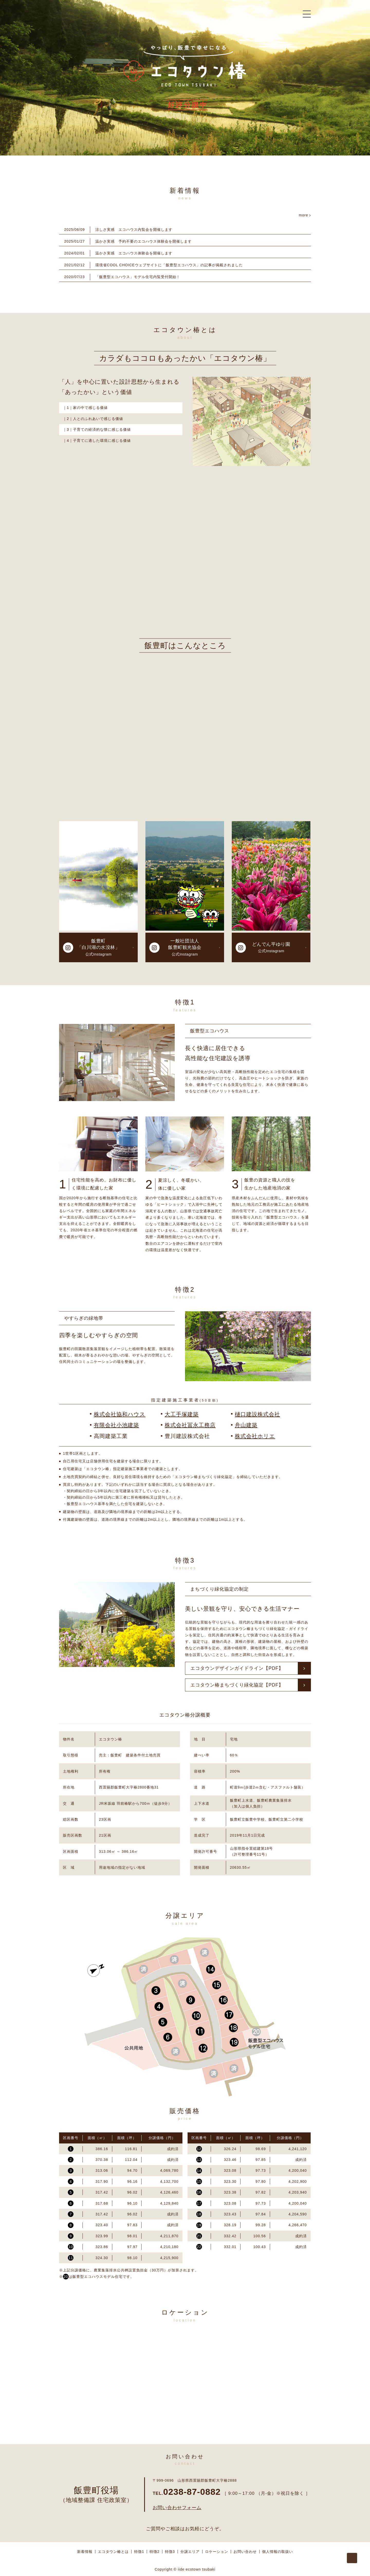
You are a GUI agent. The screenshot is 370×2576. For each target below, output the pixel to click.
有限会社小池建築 (116, 1423)
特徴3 (170, 2550)
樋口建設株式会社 (257, 1412)
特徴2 (155, 2550)
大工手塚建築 (182, 1412)
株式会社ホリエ (255, 1434)
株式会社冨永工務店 (190, 1423)
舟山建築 (246, 1423)
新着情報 (84, 2550)
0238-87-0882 (192, 2490)
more (303, 215)
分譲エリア (190, 2550)
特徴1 (139, 2550)
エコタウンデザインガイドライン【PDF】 (250, 1666)
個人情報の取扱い (277, 2550)
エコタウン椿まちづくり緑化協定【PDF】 (250, 1683)
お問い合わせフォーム (177, 2505)
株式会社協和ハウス (119, 1412)
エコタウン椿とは (113, 2550)
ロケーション (216, 2550)
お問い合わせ (245, 2550)
